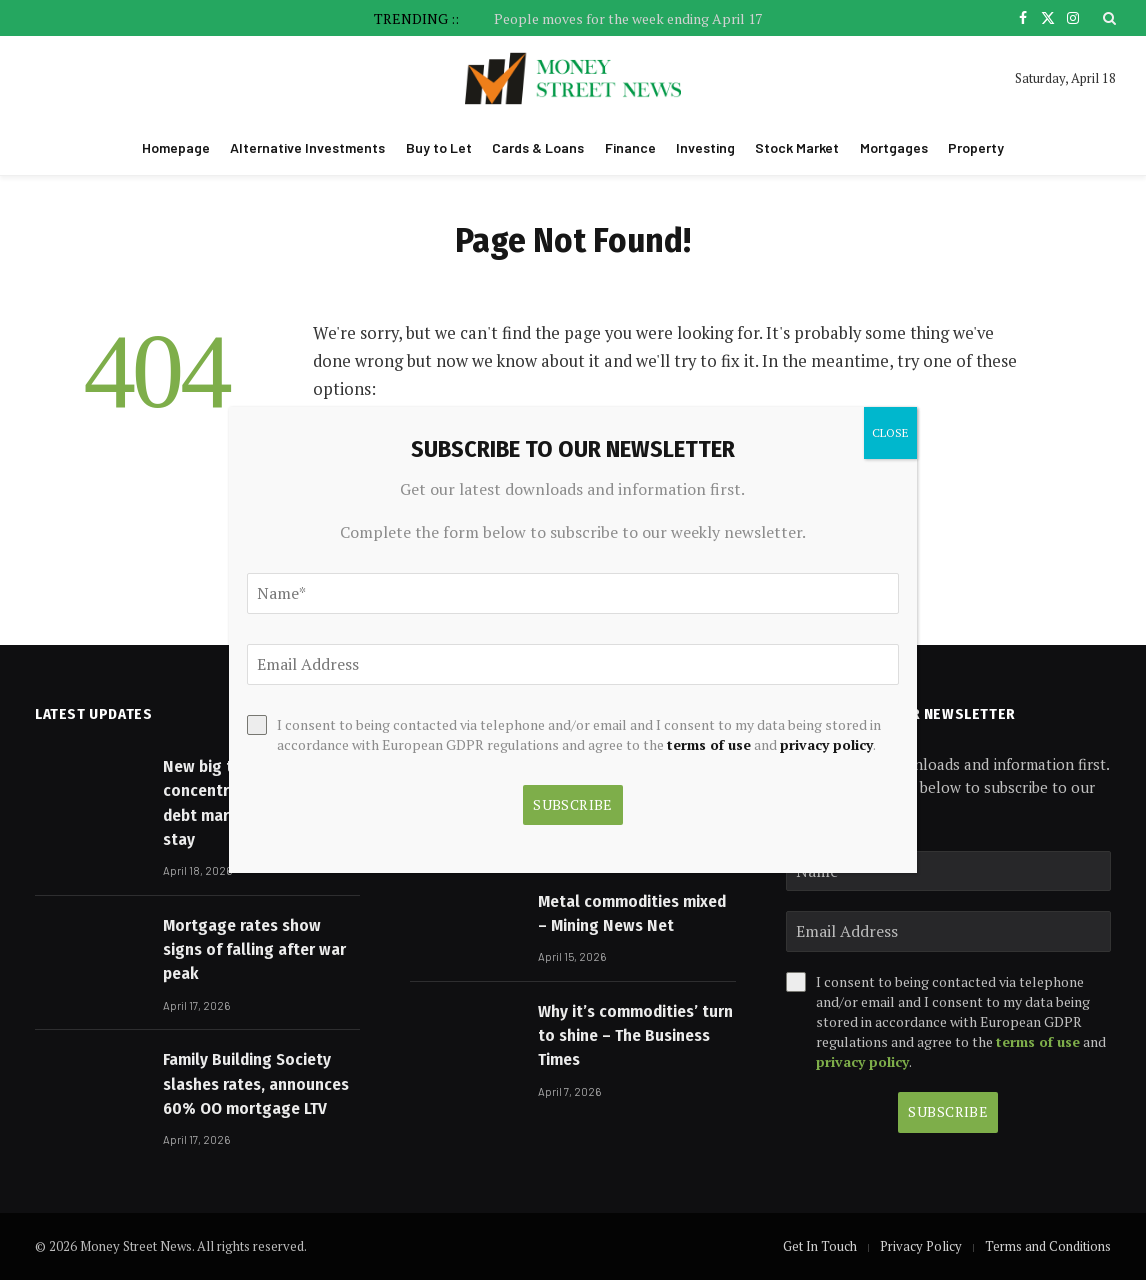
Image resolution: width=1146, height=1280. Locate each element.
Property (976, 147)
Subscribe (948, 1111)
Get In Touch (820, 1246)
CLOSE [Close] (890, 432)
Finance (630, 147)
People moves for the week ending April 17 (628, 19)
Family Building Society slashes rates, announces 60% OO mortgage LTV (256, 1084)
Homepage (176, 147)
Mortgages (894, 147)
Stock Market (797, 147)
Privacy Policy (921, 1246)
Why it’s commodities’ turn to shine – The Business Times (635, 1036)
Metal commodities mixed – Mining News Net (632, 913)
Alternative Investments (307, 147)
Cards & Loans (538, 147)
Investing (705, 147)
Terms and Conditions (1048, 1246)
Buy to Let (439, 147)
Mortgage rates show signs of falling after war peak (254, 950)
